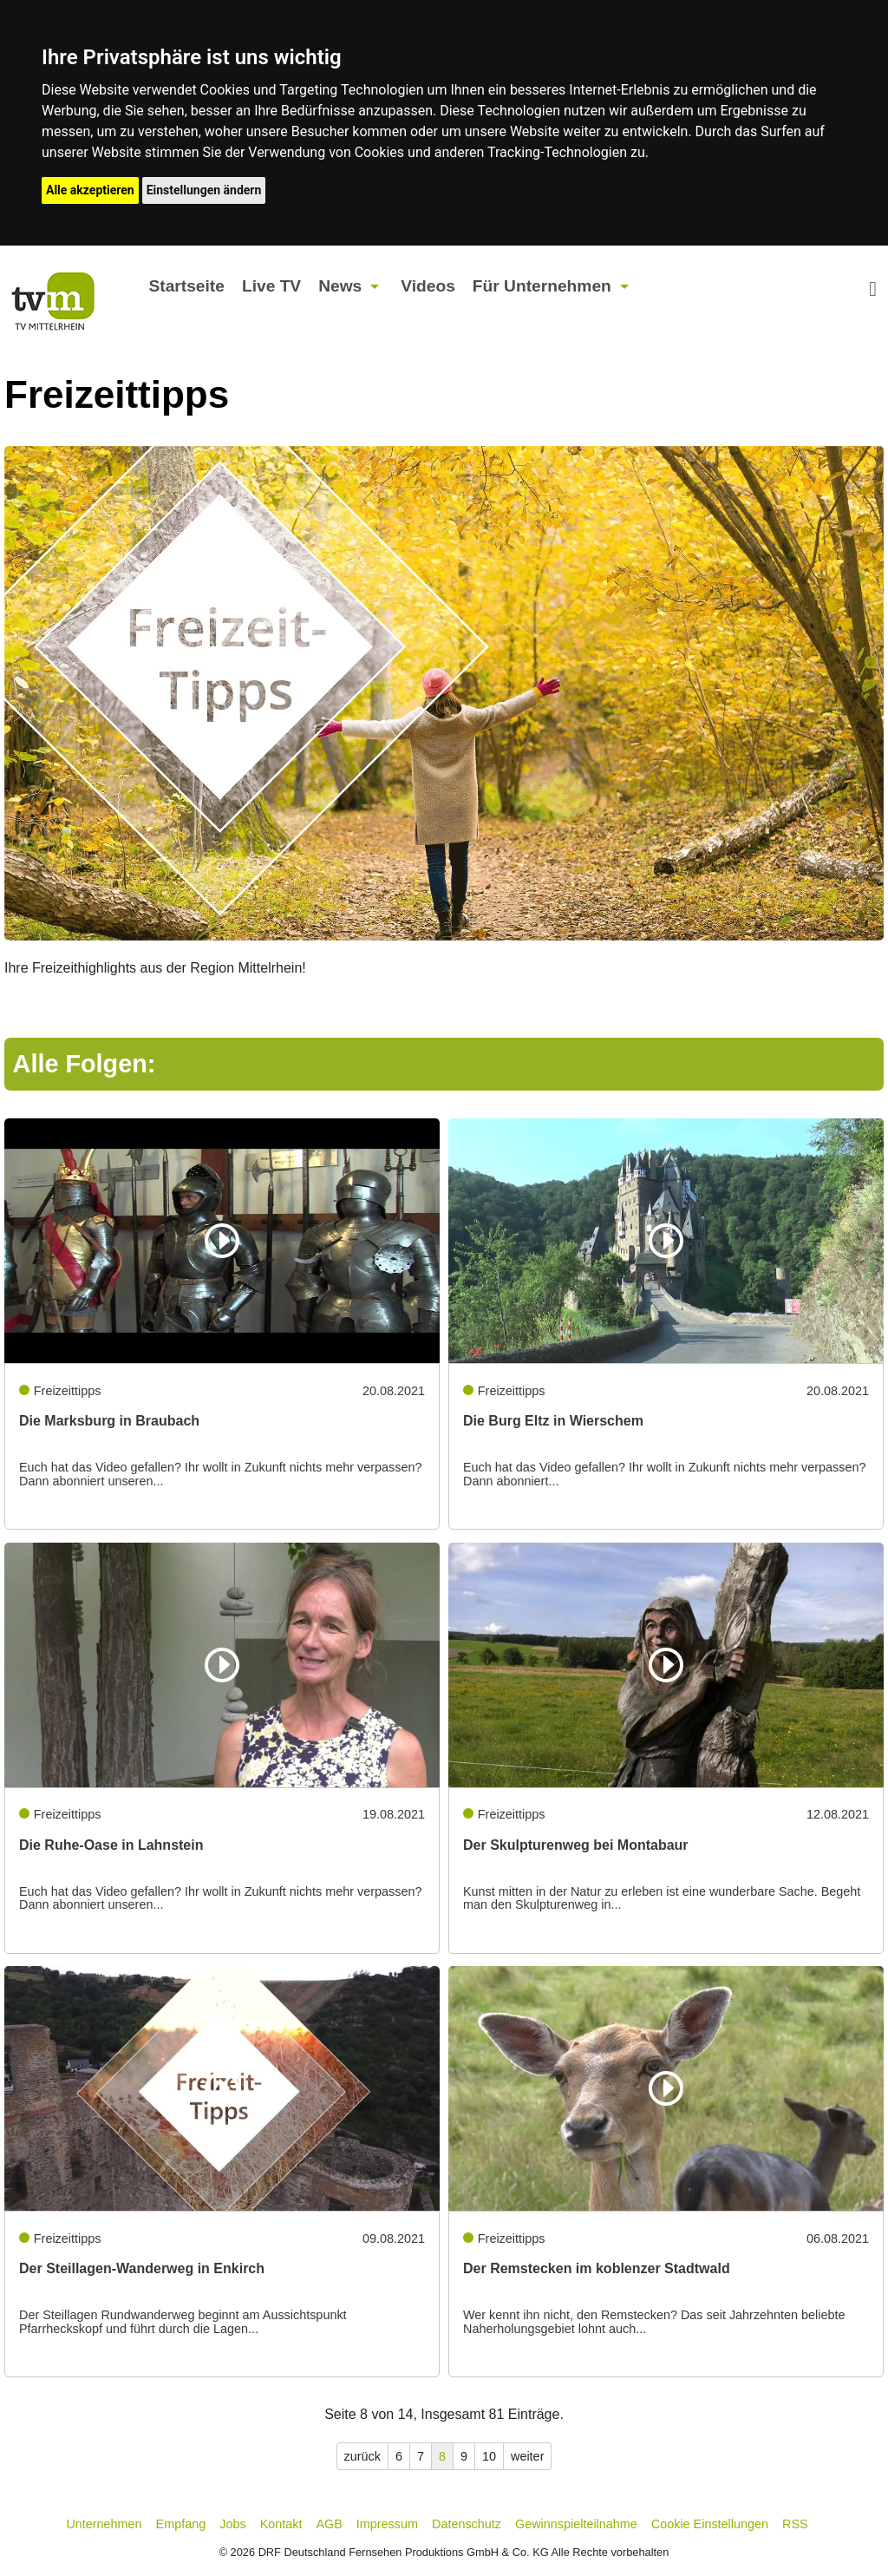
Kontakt (281, 2524)
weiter (527, 2456)
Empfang (181, 2524)
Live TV (271, 286)
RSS (795, 2524)
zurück (362, 2456)
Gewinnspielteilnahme (576, 2524)
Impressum (387, 2524)
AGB (329, 2524)
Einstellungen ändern (204, 190)
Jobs (232, 2524)
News (340, 286)
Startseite (186, 286)
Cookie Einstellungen (709, 2524)
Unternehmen (103, 2524)
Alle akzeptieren (90, 190)
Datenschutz (466, 2524)
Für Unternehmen (542, 286)
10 (489, 2456)
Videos (428, 286)
